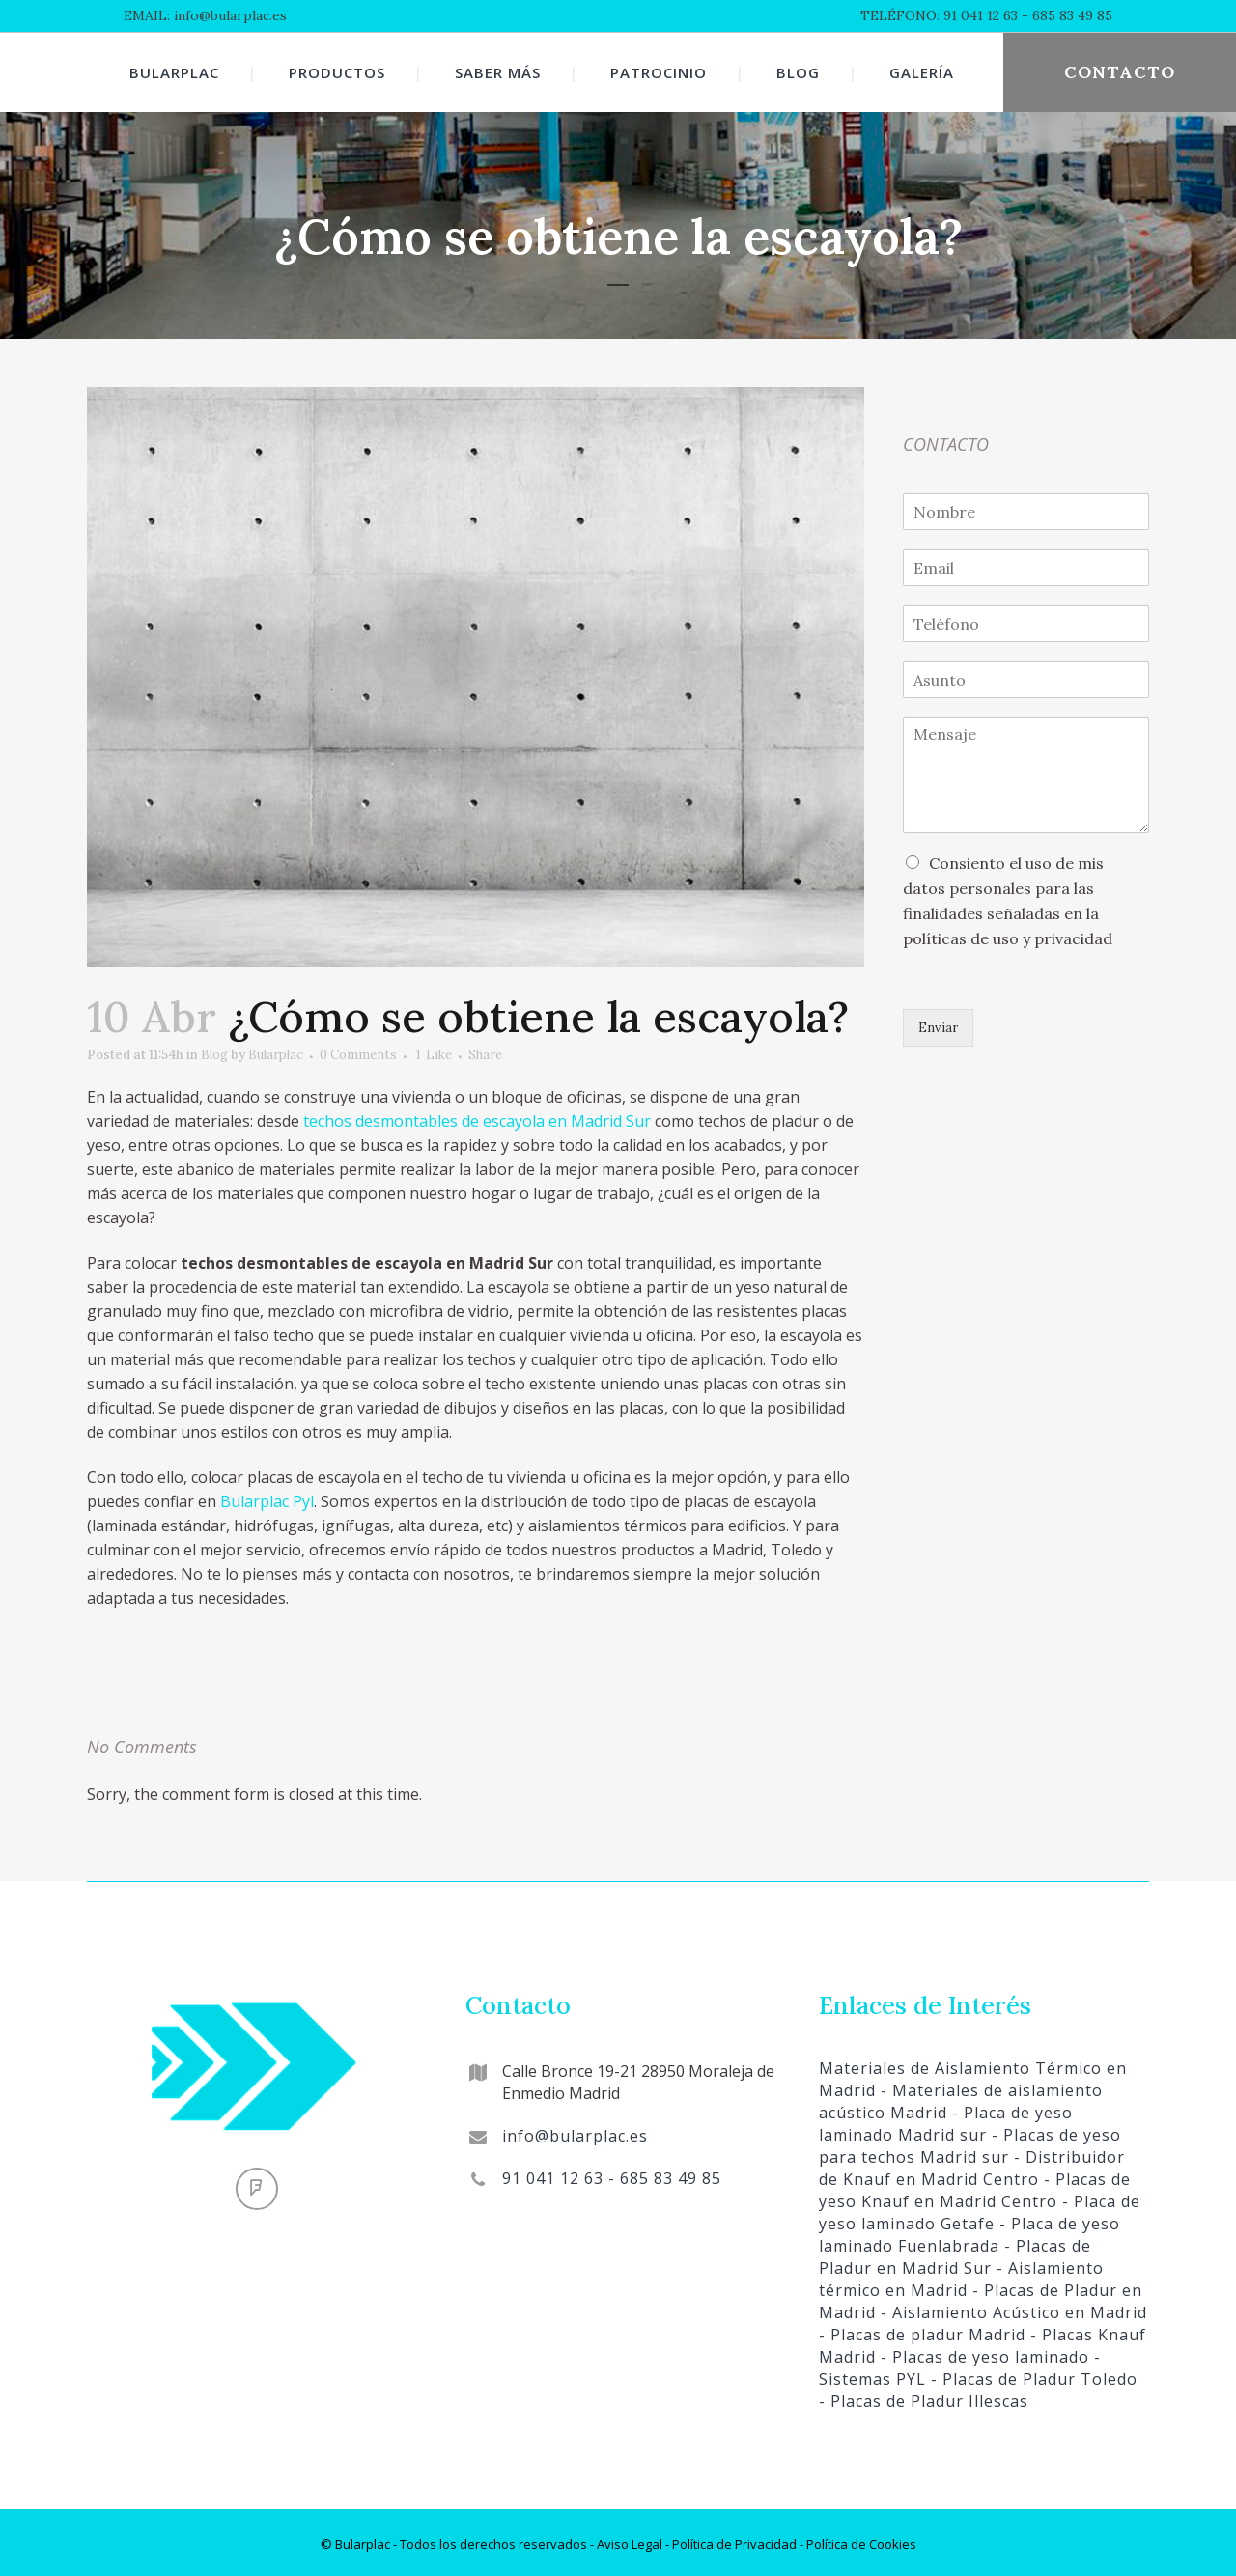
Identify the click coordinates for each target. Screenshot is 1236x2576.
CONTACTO (1119, 72)
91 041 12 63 (553, 2174)
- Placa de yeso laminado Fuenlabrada (969, 2231)
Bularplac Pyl (267, 1501)
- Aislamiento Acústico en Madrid (1011, 2308)
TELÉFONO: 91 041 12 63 (939, 15)
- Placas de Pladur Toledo (1032, 2375)
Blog (243, 1055)
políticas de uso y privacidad (1007, 940)
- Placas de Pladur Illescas (923, 2397)
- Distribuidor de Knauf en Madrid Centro (972, 2164)
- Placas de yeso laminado (982, 2353)
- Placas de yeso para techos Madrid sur (970, 2142)
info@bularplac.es (575, 2131)
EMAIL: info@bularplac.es (205, 15)
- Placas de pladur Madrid (922, 2330)
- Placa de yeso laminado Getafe (979, 2208)
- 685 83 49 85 (1065, 15)
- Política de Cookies (856, 2540)
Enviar (942, 1029)
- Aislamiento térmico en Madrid (961, 2275)
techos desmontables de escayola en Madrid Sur (477, 1121)
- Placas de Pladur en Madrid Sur (955, 2253)
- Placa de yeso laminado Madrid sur (946, 2120)
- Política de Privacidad (729, 2540)
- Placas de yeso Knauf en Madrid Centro (975, 2186)
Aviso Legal (629, 2540)
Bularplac (320, 1055)
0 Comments (420, 1055)
